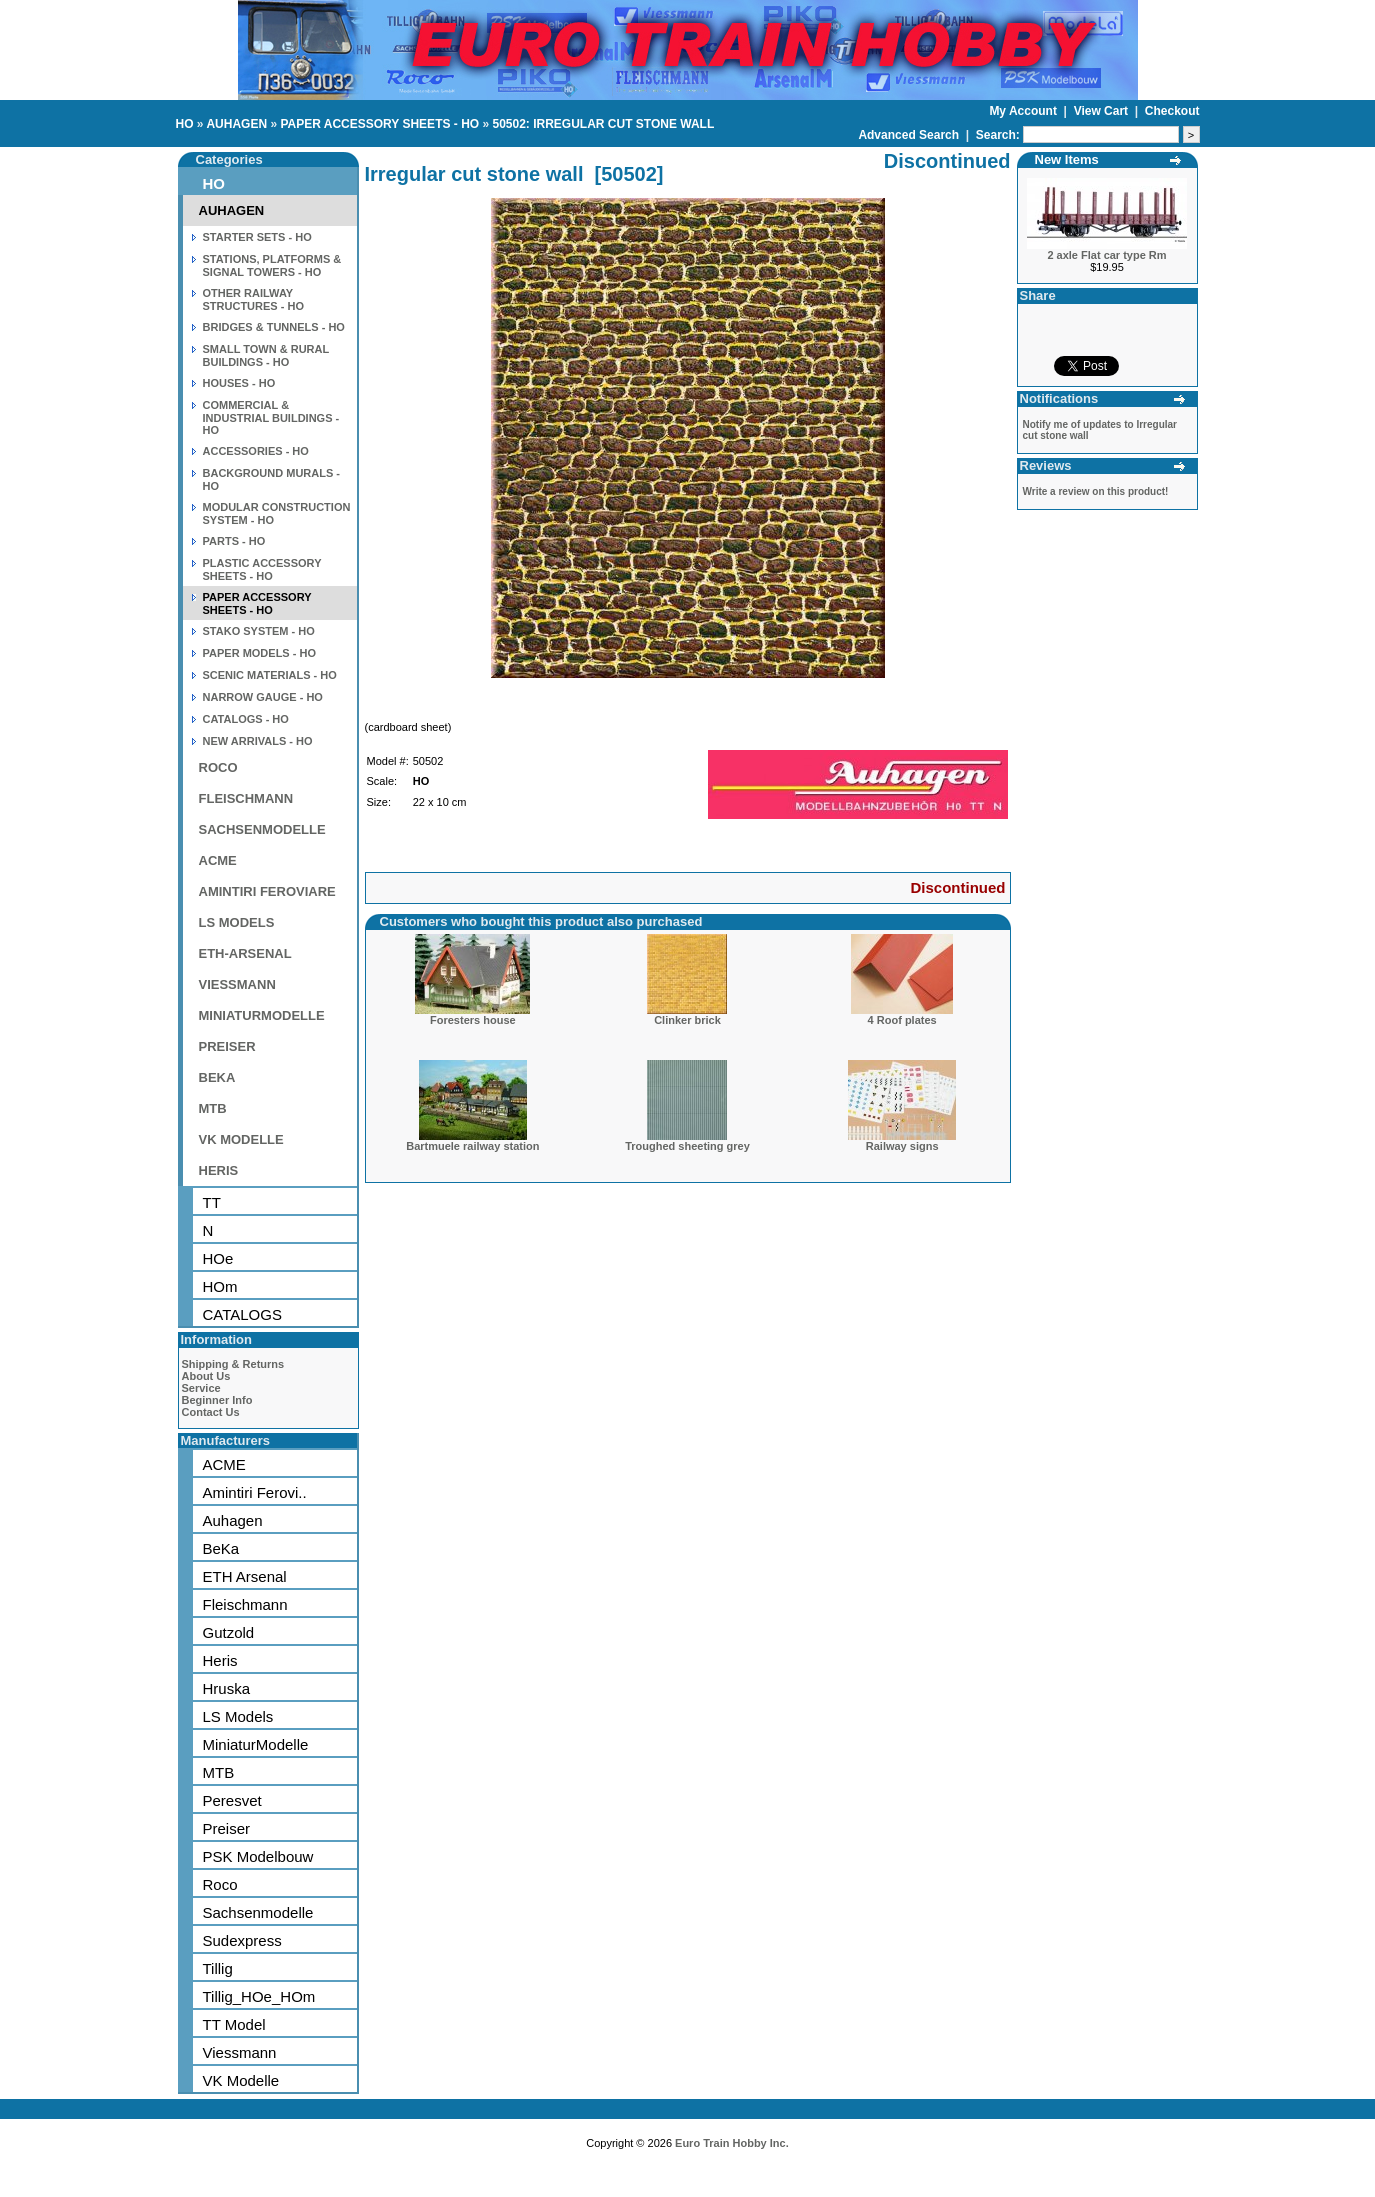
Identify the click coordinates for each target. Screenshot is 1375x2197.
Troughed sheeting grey (687, 1146)
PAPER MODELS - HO (259, 653)
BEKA (217, 1077)
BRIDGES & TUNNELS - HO (274, 327)
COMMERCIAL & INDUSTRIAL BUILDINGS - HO (271, 417)
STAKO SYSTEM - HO (259, 631)
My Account (1024, 111)
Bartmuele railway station (472, 1146)
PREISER (227, 1046)
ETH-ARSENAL (245, 953)
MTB (213, 1108)
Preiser (227, 1828)
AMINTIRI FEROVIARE (267, 891)
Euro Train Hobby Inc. (732, 2143)
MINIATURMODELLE (262, 1015)
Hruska (227, 1688)
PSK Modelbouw (258, 1856)
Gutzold (229, 1632)
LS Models (238, 1716)
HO (185, 124)
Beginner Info (217, 1400)
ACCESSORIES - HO (256, 451)
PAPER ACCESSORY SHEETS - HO (379, 124)
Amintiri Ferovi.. (255, 1492)
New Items (1067, 159)
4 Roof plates (902, 1020)
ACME (218, 860)
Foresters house (473, 1020)
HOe (218, 1258)
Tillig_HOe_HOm (259, 1996)
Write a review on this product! (1096, 491)
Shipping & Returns (233, 1364)
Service (201, 1388)
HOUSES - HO (239, 383)
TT (212, 1202)
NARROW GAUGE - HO (263, 697)
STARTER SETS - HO (257, 237)
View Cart (1103, 111)
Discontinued (957, 887)
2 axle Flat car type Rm (1106, 255)
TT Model (234, 2024)
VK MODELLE (241, 1139)
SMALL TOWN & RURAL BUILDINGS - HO (266, 355)
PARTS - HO (234, 541)
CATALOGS (242, 1314)
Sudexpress (242, 1940)
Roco (220, 1884)
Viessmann (240, 2052)
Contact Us (211, 1412)
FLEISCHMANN (246, 798)
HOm (220, 1286)
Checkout (1172, 111)
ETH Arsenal (245, 1576)
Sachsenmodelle (258, 1912)
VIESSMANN (237, 984)
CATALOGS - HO (246, 719)
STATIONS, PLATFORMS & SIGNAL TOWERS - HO (272, 265)
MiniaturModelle (256, 1744)
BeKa (221, 1548)
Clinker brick (687, 1020)
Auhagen (233, 1520)
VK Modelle (241, 2080)
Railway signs (902, 1146)
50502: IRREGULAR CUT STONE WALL (603, 124)
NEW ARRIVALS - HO (258, 741)
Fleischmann (245, 1604)
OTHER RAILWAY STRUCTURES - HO (253, 299)
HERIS (219, 1170)
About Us (206, 1376)
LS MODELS (237, 922)
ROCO (218, 767)
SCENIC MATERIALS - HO (270, 675)
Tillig (218, 1968)
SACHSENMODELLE (262, 829)
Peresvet (232, 1800)
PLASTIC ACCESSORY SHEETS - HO (262, 569)
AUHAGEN (236, 124)
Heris (220, 1660)
